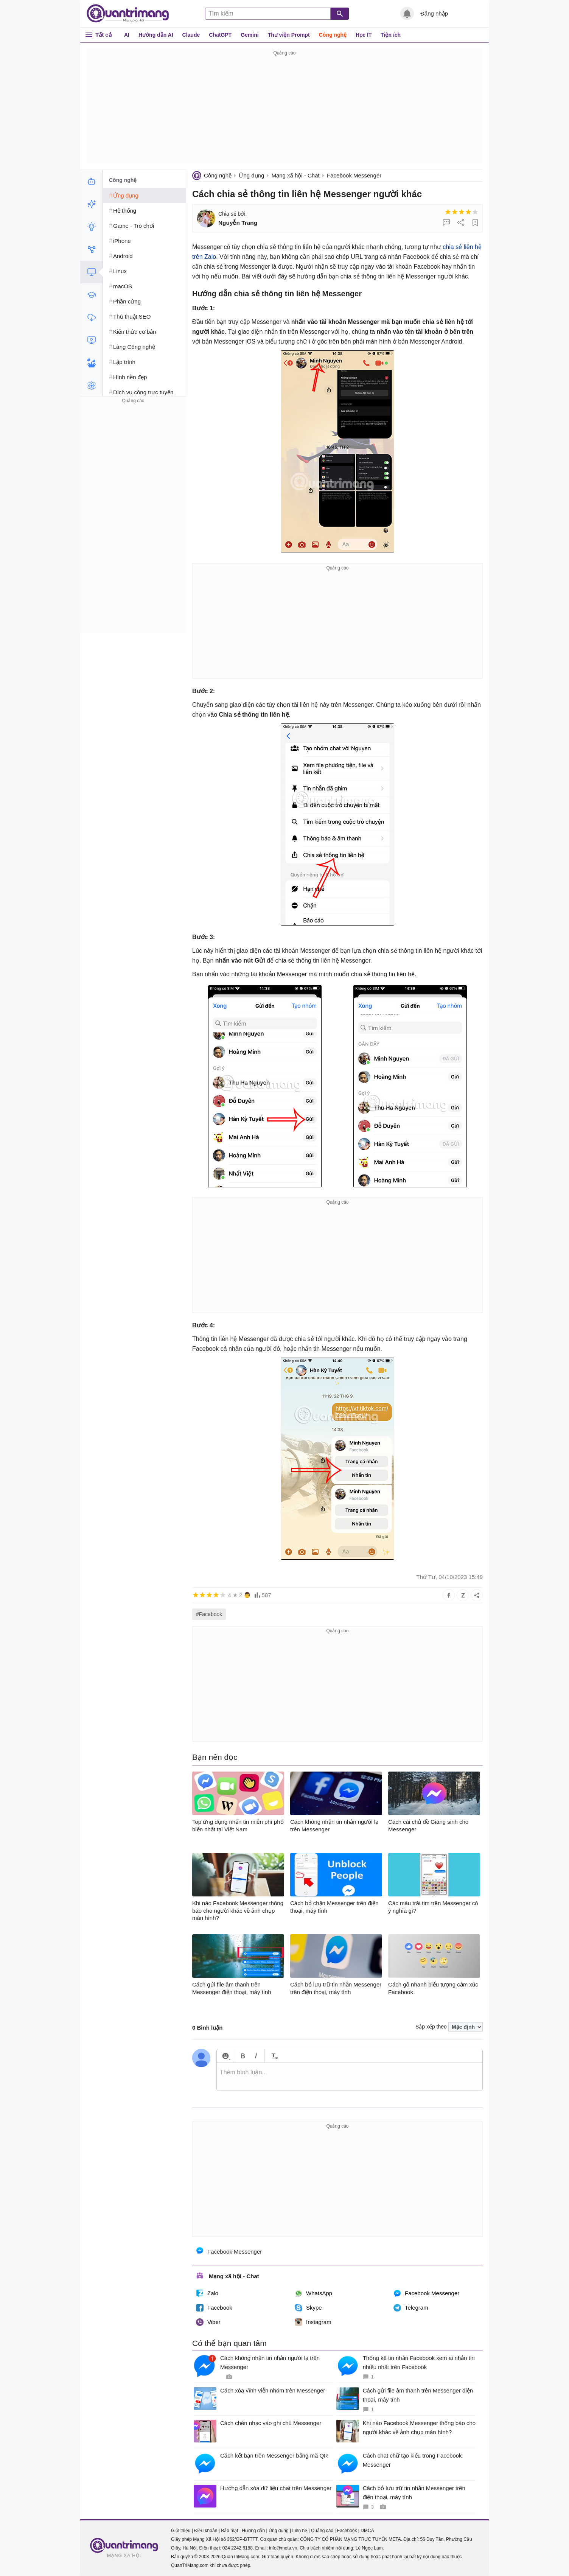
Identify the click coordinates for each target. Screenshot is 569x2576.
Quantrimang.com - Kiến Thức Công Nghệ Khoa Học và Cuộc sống (131, 13)
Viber (208, 2322)
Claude (191, 35)
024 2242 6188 (237, 2548)
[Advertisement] (284, 110)
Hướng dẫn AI (155, 35)
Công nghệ (333, 35)
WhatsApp (313, 2293)
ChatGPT (220, 35)
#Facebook (209, 1614)
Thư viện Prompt (289, 35)
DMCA (367, 2530)
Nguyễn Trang (237, 222)
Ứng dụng (251, 175)
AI (126, 35)
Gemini (249, 35)
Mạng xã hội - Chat (296, 175)
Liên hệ (299, 2530)
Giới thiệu (180, 2530)
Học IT (364, 35)
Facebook (214, 2308)
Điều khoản (205, 2530)
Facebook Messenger (354, 175)
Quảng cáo (322, 2530)
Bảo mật (229, 2530)
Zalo (207, 2293)
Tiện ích (391, 35)
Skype (308, 2308)
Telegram (410, 2308)
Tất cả (103, 34)
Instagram (313, 2322)
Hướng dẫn (253, 2530)
